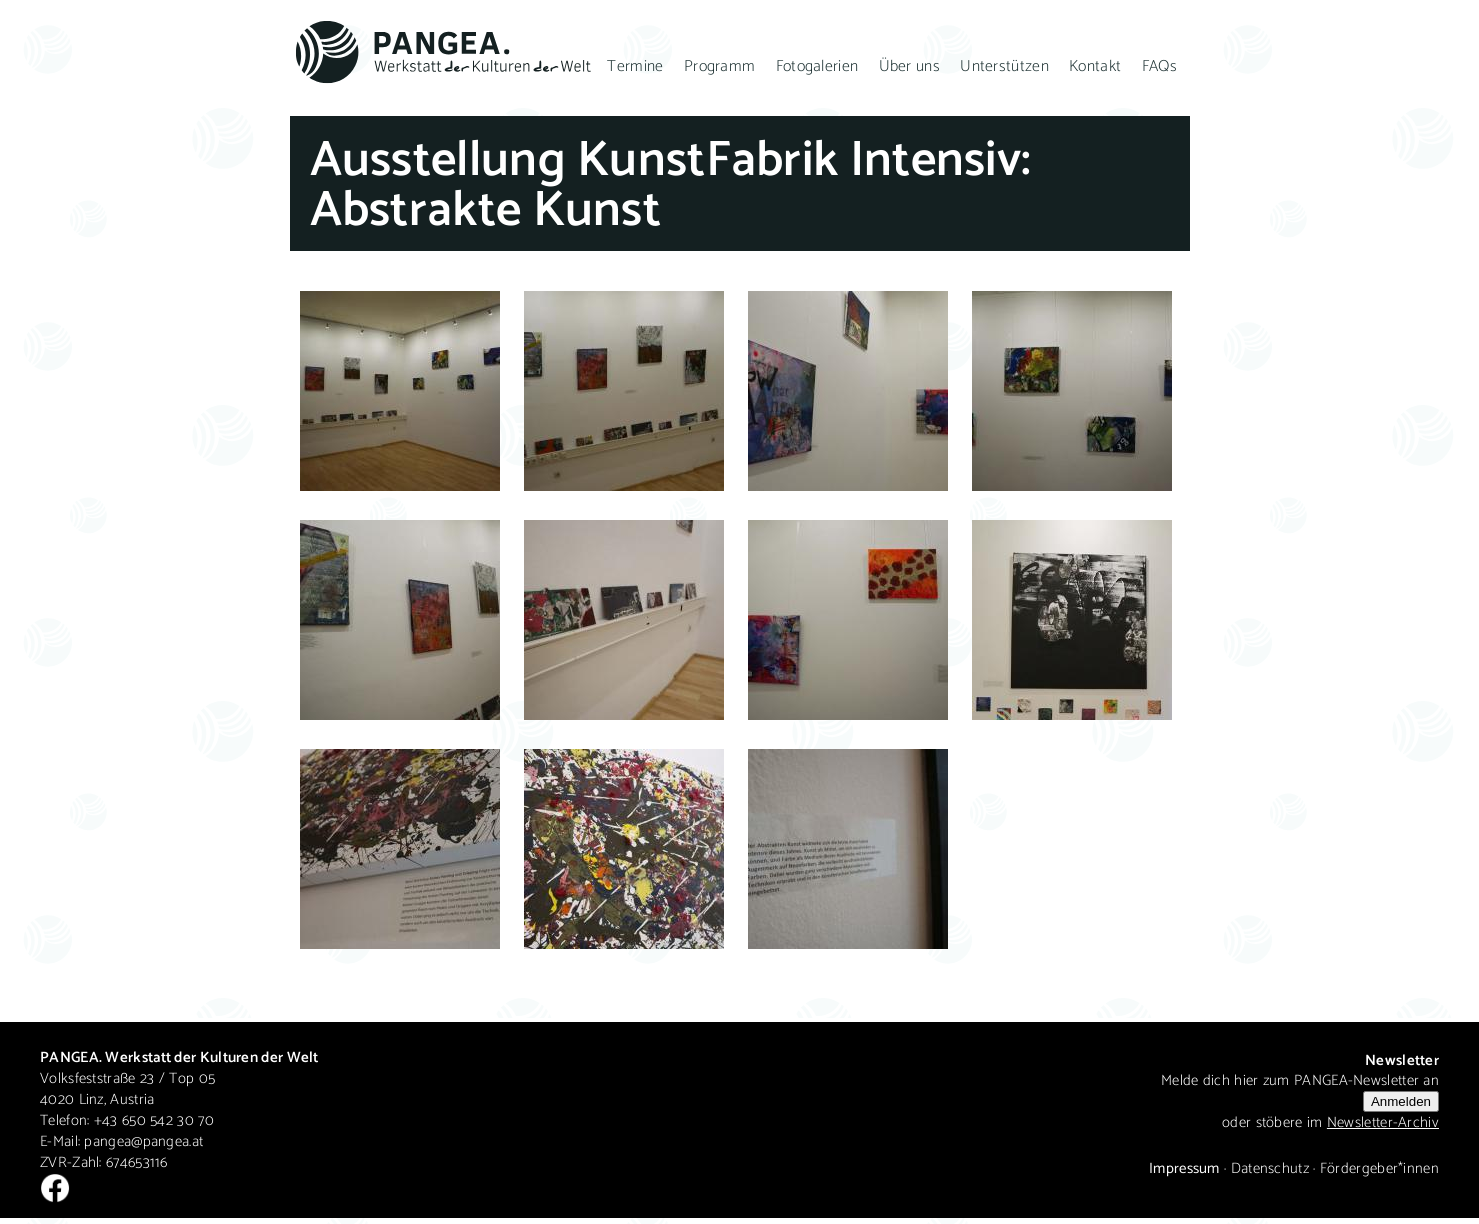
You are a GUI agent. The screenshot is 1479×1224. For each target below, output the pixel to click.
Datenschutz (1270, 1168)
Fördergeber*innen (1379, 1168)
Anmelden (1401, 1101)
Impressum (1184, 1168)
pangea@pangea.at (143, 1141)
